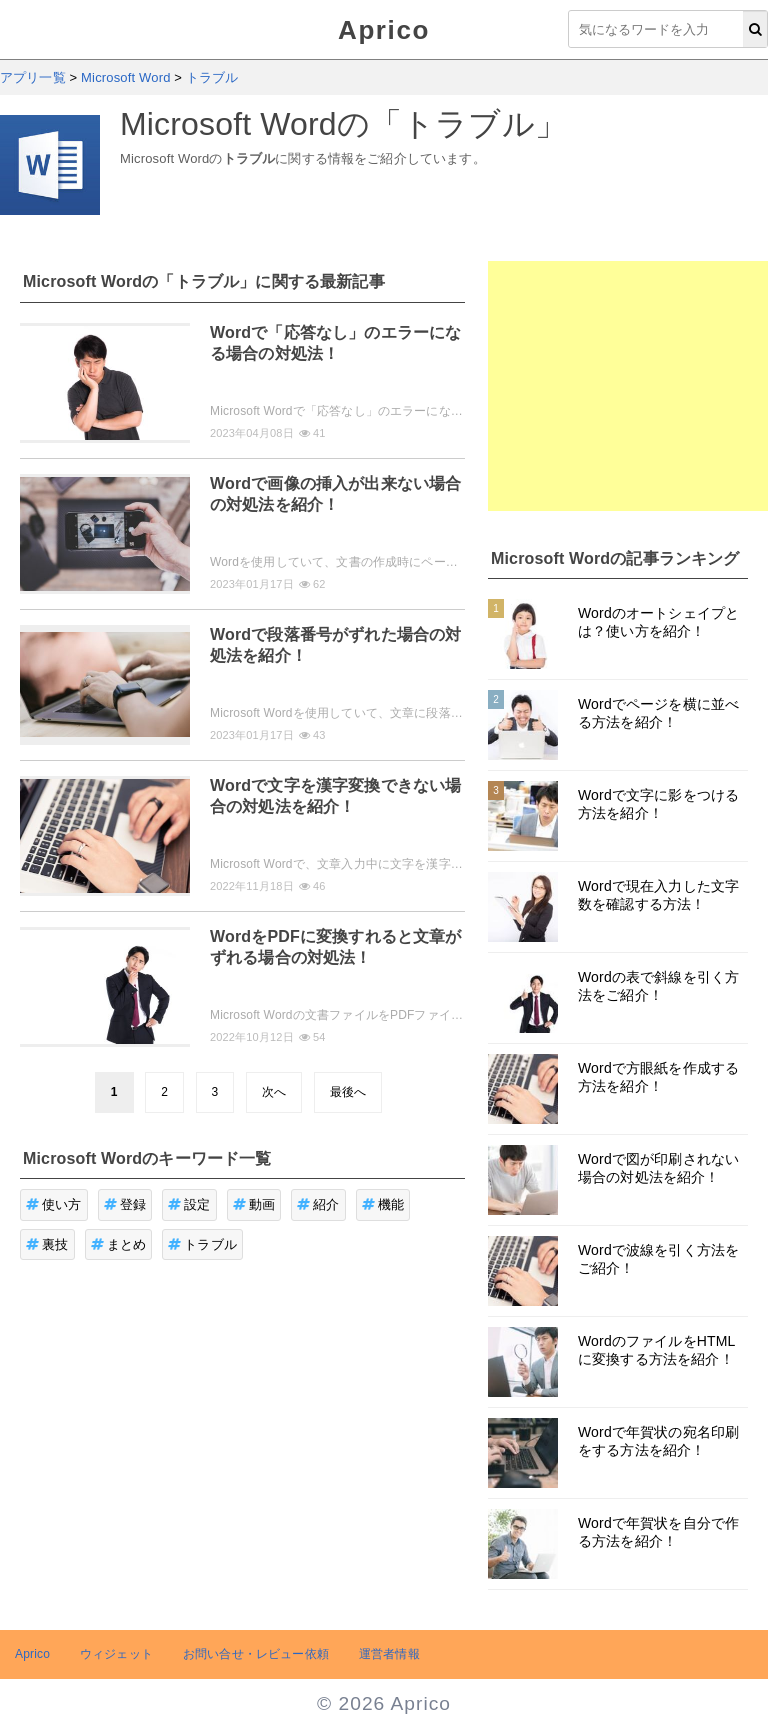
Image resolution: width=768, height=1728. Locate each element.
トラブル (202, 1244)
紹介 (318, 1204)
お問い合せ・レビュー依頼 (256, 1654)
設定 (189, 1204)
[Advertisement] (628, 386)
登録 (125, 1204)
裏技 (47, 1244)
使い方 (54, 1204)
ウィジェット (116, 1654)
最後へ (348, 1092)
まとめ (119, 1244)
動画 (254, 1204)
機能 (383, 1204)
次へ (274, 1092)
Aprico (384, 30)
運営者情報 (389, 1654)
